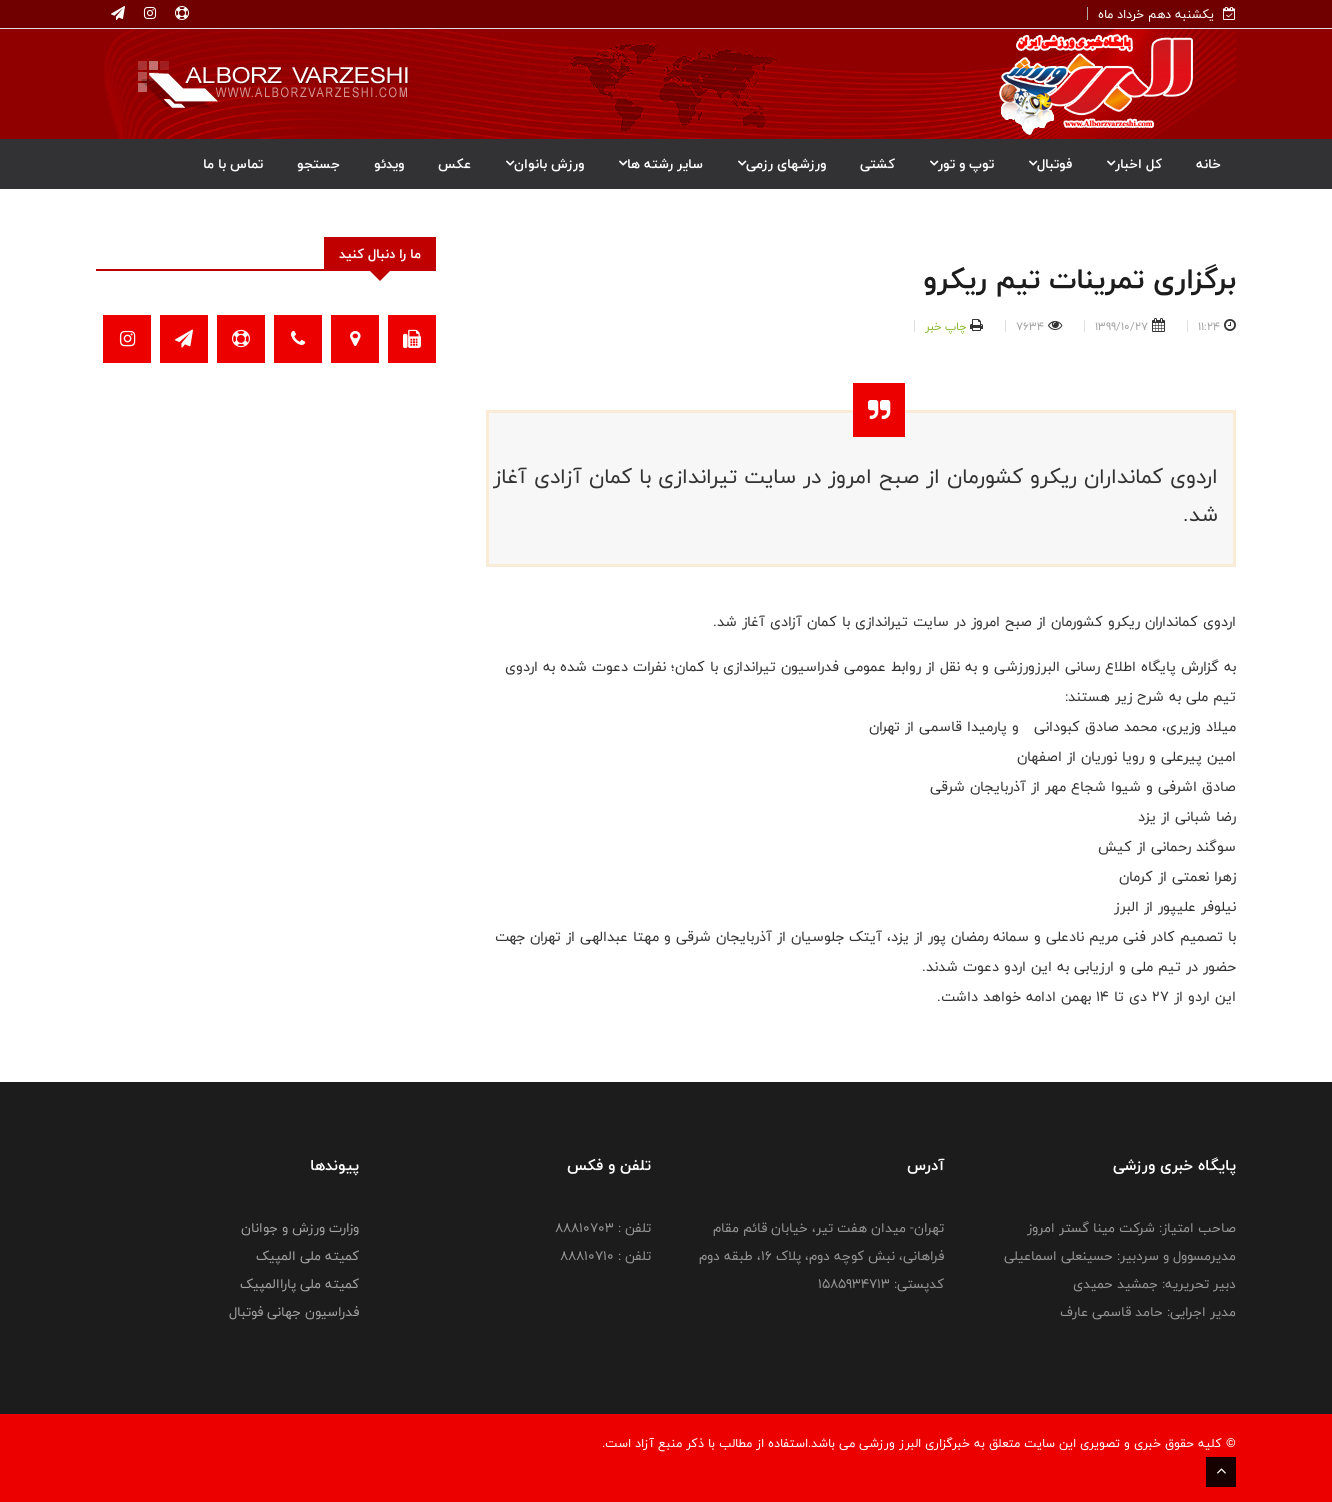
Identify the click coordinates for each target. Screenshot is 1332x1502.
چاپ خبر (945, 326)
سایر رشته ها (660, 164)
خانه (1208, 164)
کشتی (877, 164)
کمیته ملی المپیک (307, 1256)
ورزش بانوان (544, 164)
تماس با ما (233, 164)
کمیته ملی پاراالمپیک (299, 1284)
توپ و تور (961, 164)
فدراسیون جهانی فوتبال (294, 1312)
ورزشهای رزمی (781, 164)
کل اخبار (1134, 164)
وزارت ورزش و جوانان (300, 1228)
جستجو (318, 164)
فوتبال (1050, 164)
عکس (454, 164)
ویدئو (389, 164)
